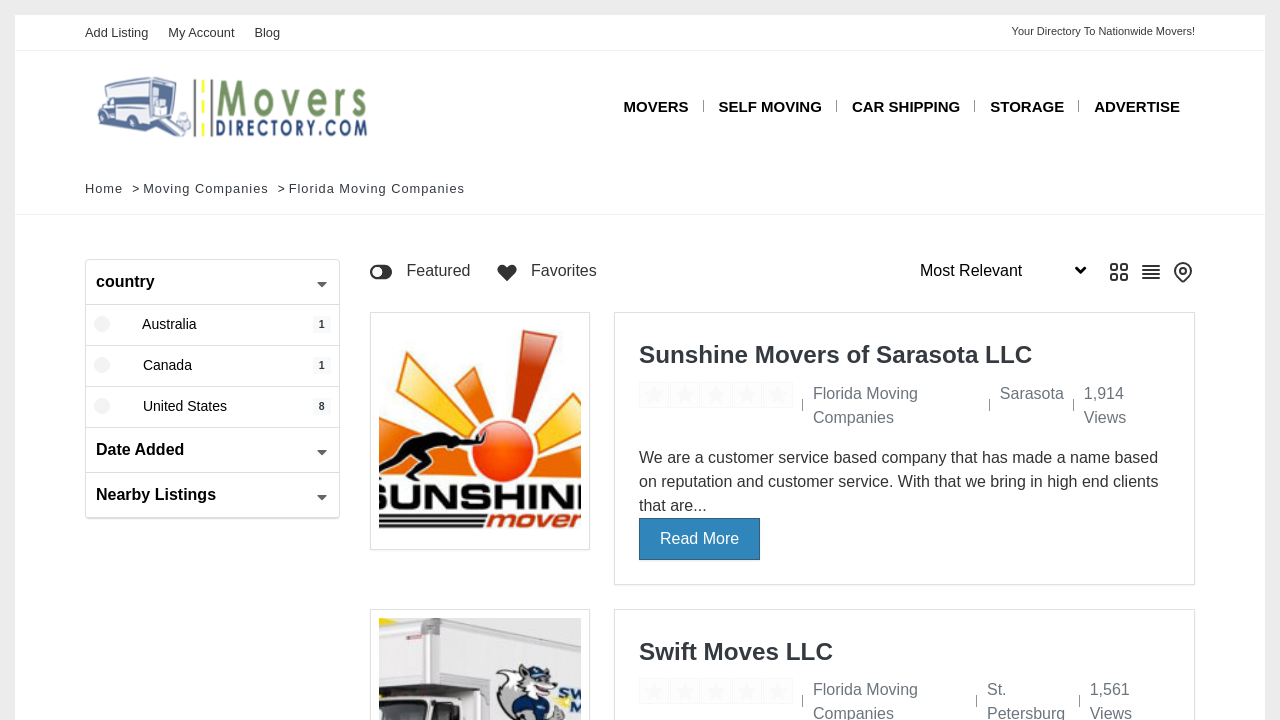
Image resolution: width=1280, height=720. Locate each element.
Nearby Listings (156, 494)
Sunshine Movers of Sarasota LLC (835, 354)
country (125, 281)
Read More (699, 538)
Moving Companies (206, 188)
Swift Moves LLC (736, 651)
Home (104, 188)
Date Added (140, 449)
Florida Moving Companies (377, 188)
